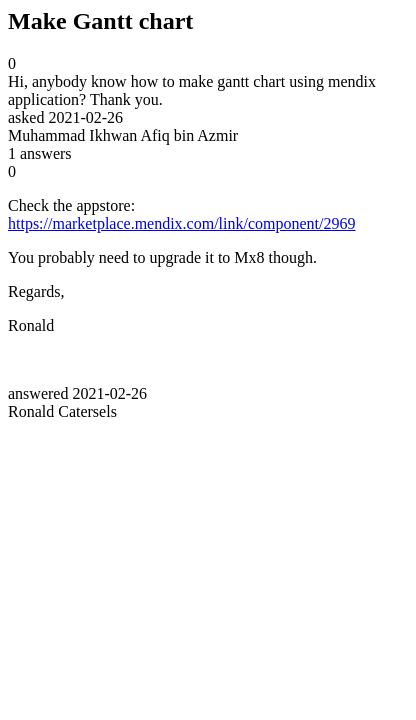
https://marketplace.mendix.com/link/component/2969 (181, 223)
